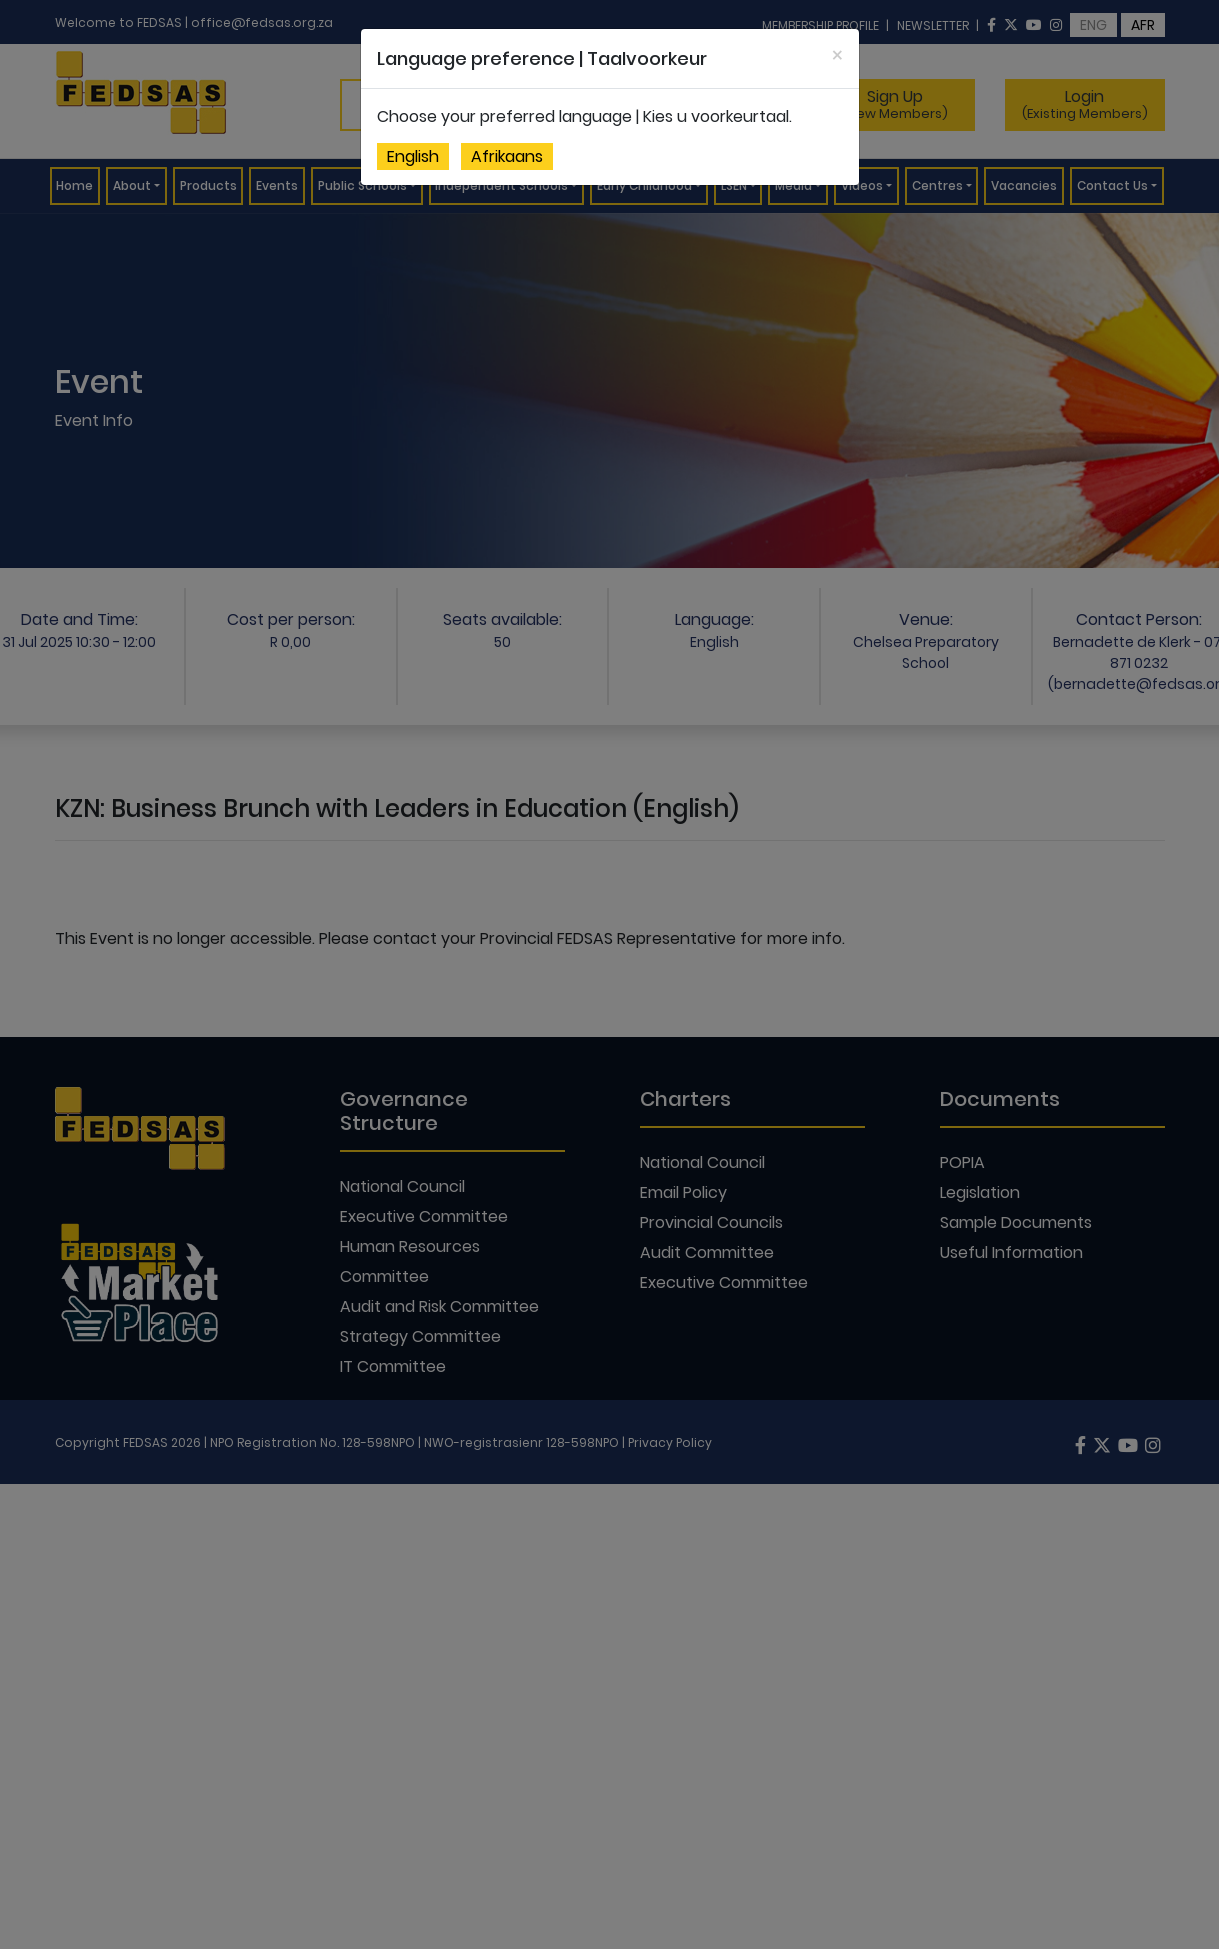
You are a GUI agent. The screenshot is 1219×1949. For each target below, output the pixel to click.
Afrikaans (507, 156)
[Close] (837, 55)
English (413, 156)
